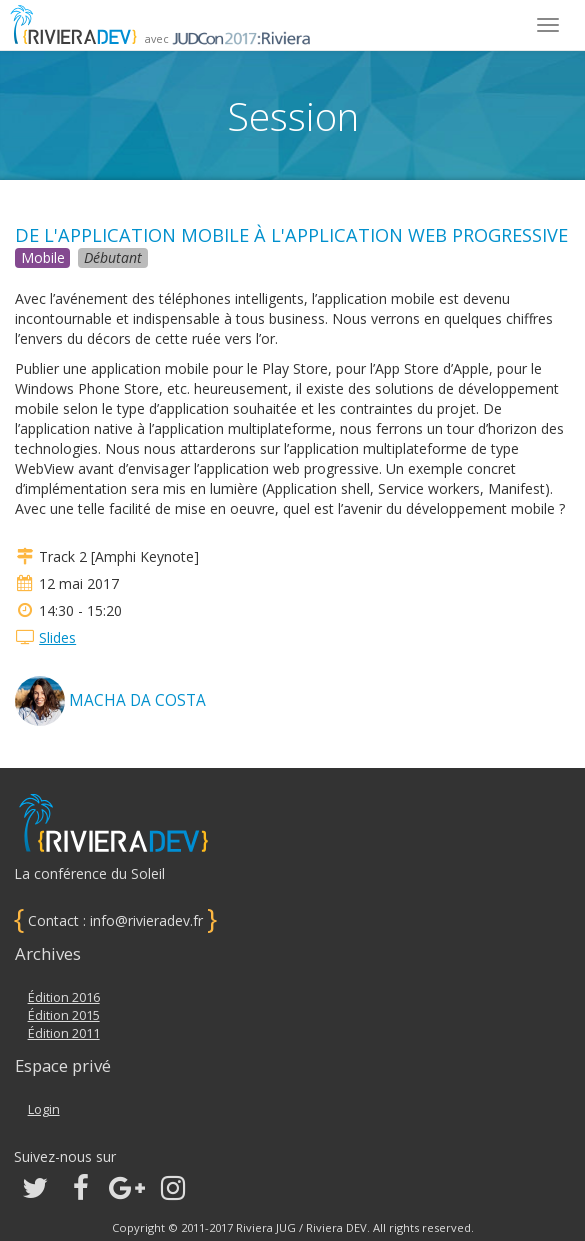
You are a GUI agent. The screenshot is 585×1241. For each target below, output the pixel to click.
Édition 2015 (64, 1015)
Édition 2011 (64, 1033)
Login (44, 1109)
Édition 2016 (64, 997)
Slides (57, 637)
